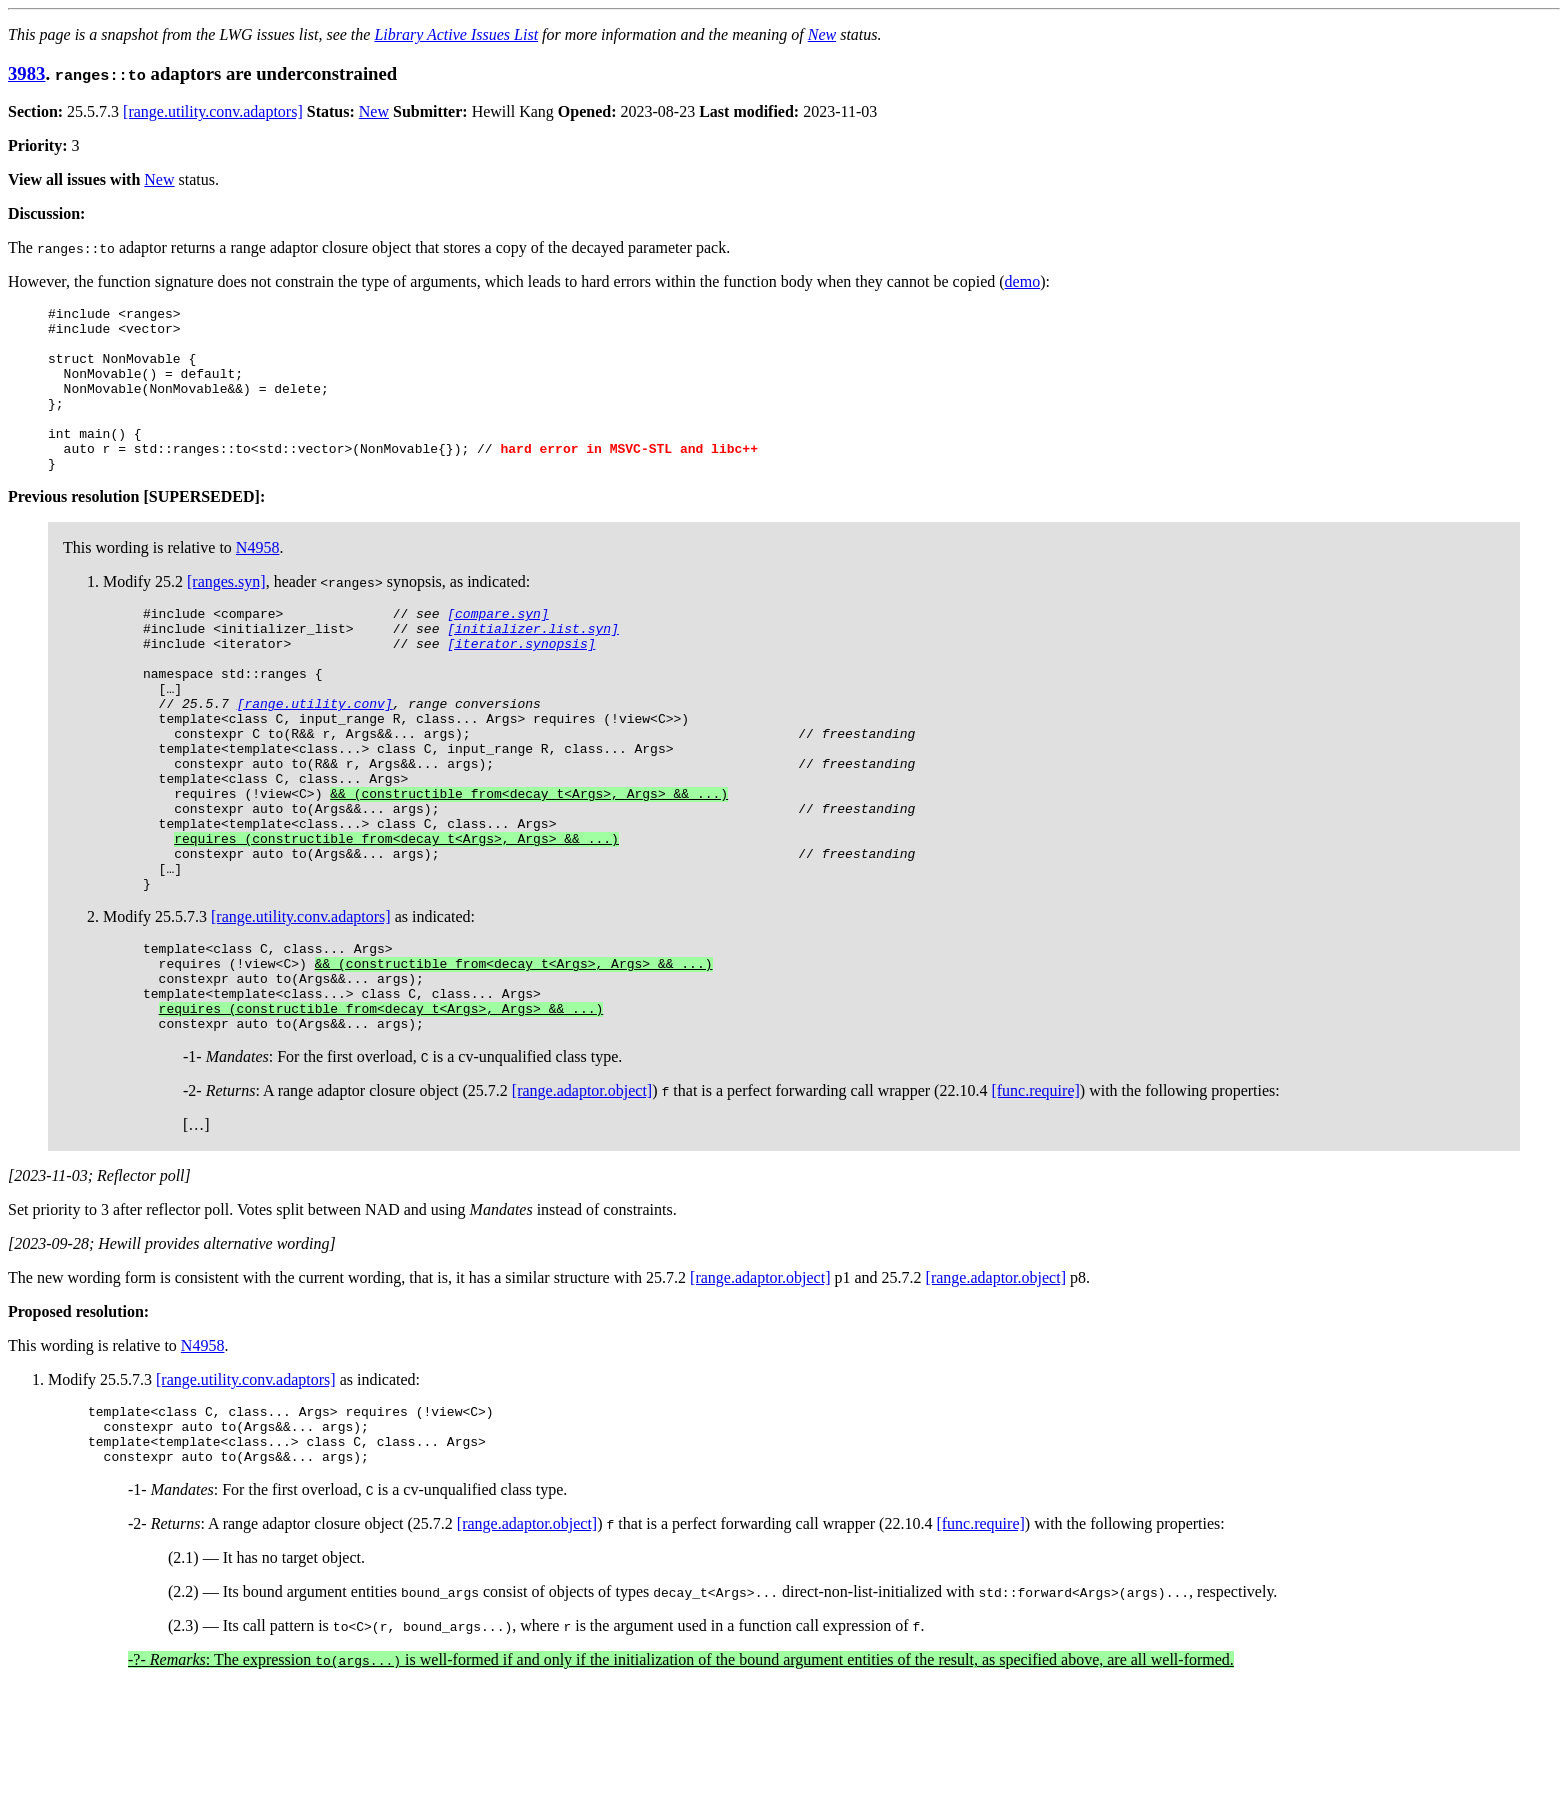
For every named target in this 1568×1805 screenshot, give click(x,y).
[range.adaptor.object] (582, 1198)
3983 (26, 73)
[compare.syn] (497, 649)
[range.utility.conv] (315, 757)
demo (1023, 281)
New (822, 34)
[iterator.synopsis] (521, 685)
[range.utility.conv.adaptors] (213, 111)
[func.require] (1035, 1198)
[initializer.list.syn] (533, 667)
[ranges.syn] (226, 614)
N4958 (258, 580)
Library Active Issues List (456, 34)
